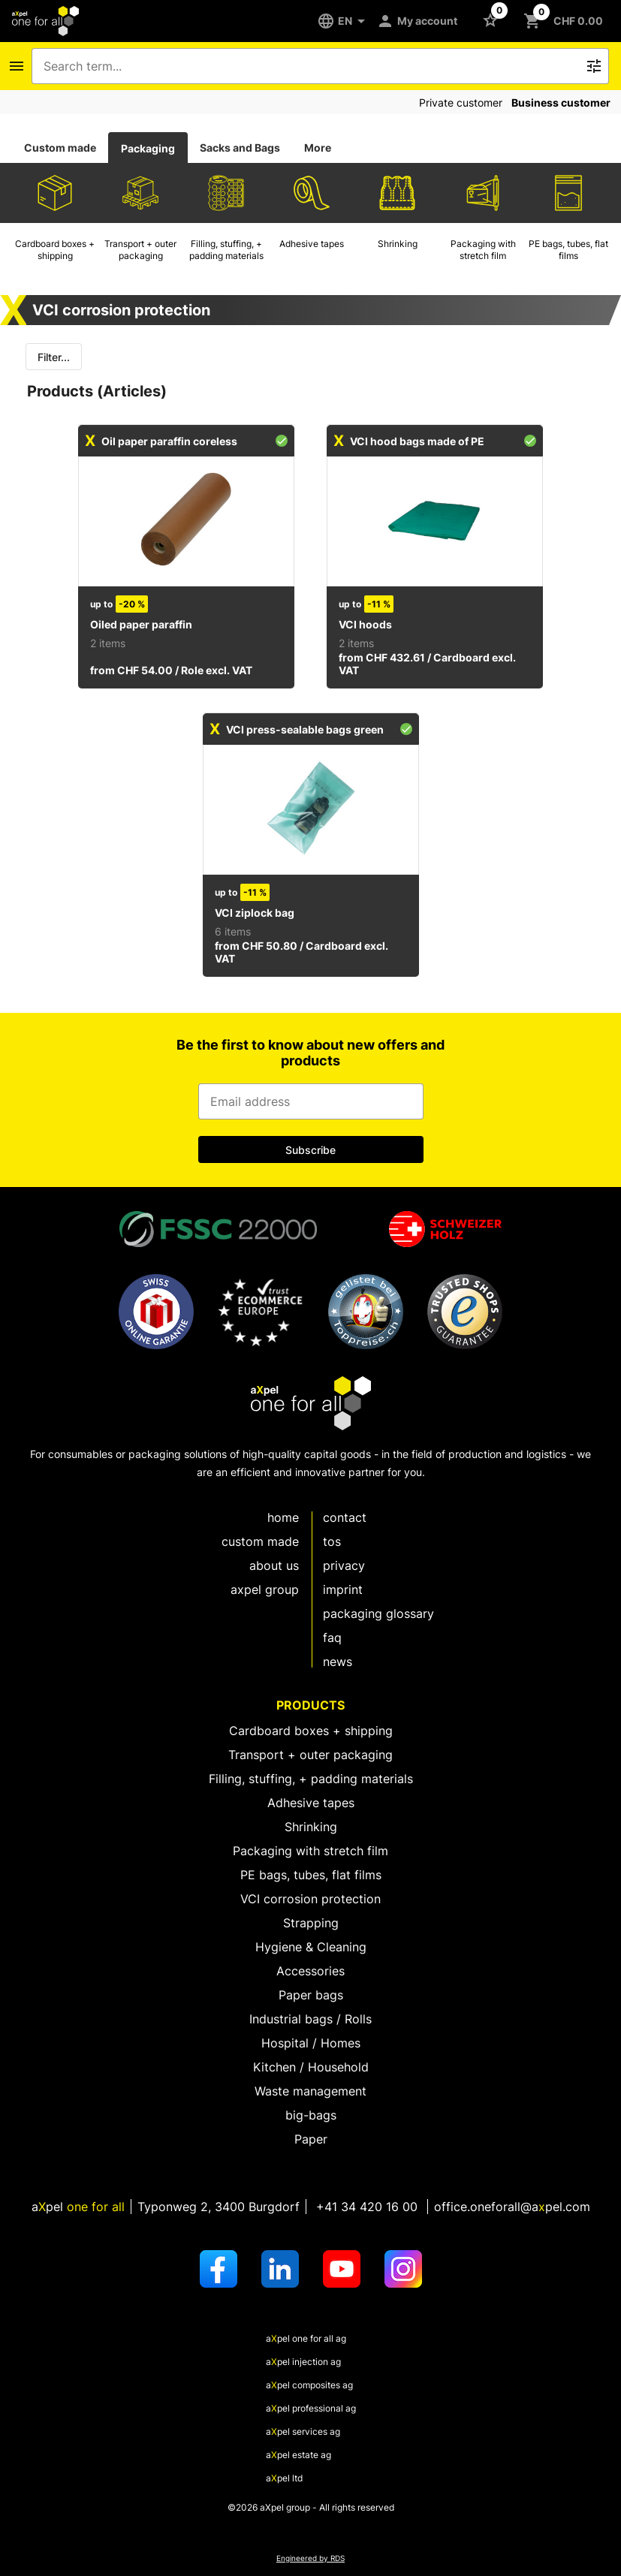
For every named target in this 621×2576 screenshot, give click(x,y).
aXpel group (265, 1589)
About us (274, 1565)
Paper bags (311, 1994)
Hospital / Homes (310, 2042)
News (337, 1661)
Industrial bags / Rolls (310, 2018)
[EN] (346, 21)
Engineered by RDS (310, 2558)
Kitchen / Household (311, 2066)
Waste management (310, 2090)
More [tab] (317, 147)
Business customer (560, 102)
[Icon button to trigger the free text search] (594, 66)
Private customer (460, 102)
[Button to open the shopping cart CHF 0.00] (566, 21)
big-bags (310, 2115)
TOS (332, 1541)
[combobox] (310, 66)
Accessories (310, 1970)
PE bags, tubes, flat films (310, 1874)
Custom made (60, 147)
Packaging (148, 148)
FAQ (332, 1637)
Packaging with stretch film (310, 1850)
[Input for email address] (310, 1101)
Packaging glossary (378, 1613)
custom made (260, 1541)
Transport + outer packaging (310, 1754)
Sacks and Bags (240, 147)
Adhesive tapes (310, 1802)
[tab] (60, 148)
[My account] (419, 21)
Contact (344, 1517)
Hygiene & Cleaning (310, 1946)
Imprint (343, 1589)
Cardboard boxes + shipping (311, 1730)
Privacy (344, 1565)
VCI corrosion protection (310, 1898)
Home (283, 1517)
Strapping (311, 1922)
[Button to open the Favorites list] (493, 19)
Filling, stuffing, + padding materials (311, 1778)
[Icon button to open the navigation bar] (17, 66)
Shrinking (311, 1826)
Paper (310, 2139)
